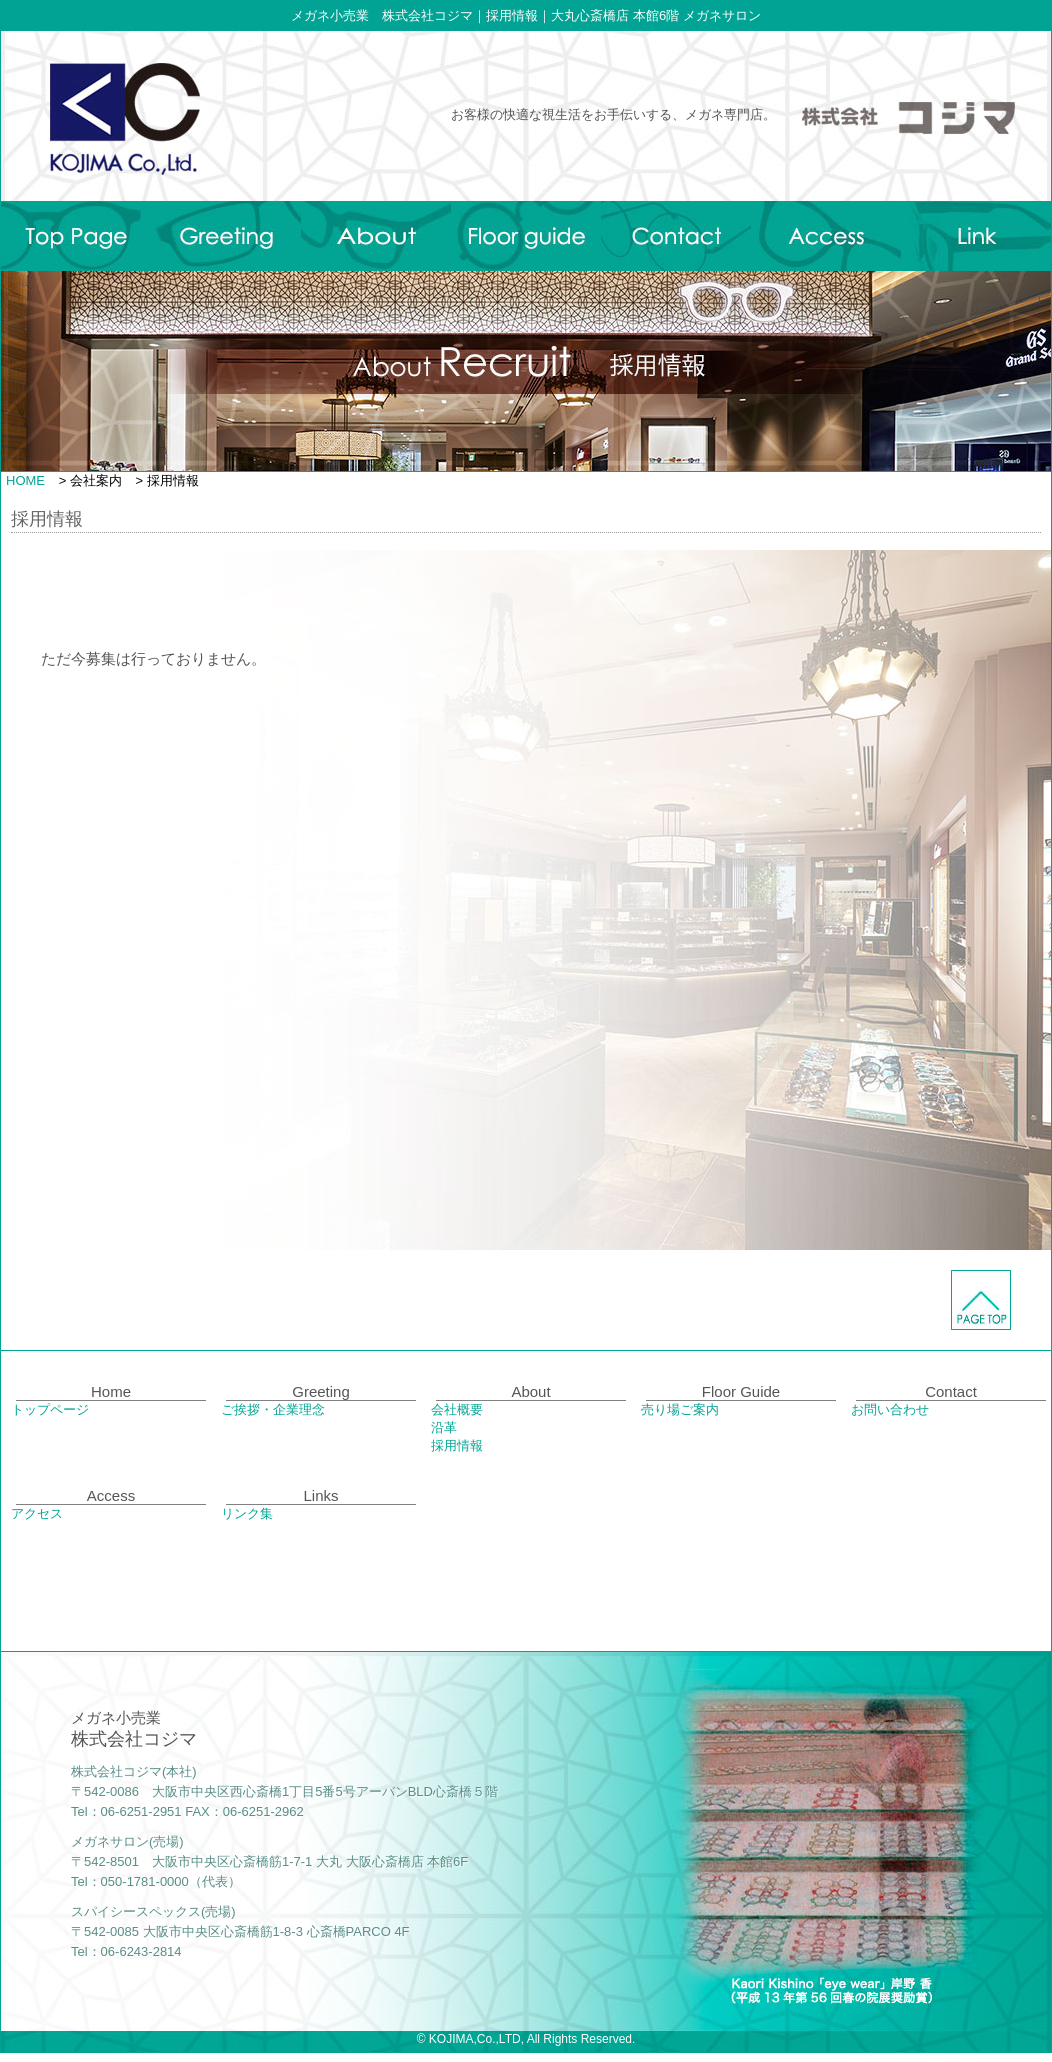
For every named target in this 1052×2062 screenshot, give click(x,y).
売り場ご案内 (680, 1409)
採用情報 (457, 1445)
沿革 (444, 1427)
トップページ (50, 1409)
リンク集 (247, 1513)
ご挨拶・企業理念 (273, 1409)
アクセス (37, 1513)
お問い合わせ (890, 1409)
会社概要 (457, 1409)
